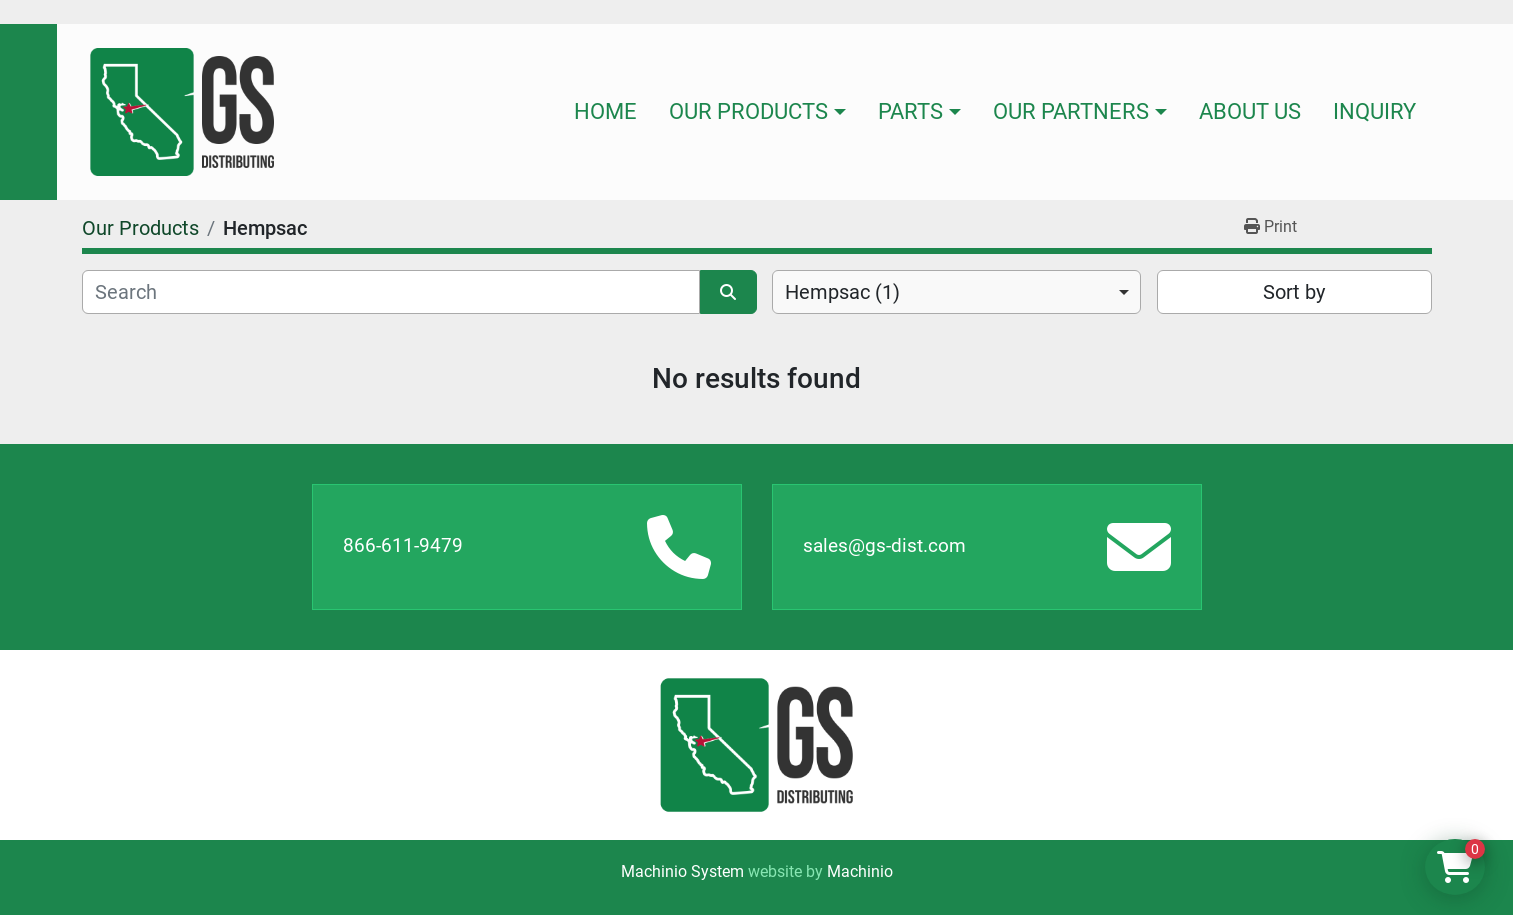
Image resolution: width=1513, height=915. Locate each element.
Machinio (860, 871)
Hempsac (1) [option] (842, 292)
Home (605, 111)
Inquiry (1374, 111)
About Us (1250, 111)
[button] (757, 112)
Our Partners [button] (1071, 111)
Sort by (1294, 292)
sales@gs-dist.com (884, 545)
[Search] (391, 292)
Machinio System (682, 871)
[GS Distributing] (756, 745)
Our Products (748, 111)
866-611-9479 (403, 545)
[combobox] (956, 292)
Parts (910, 111)
